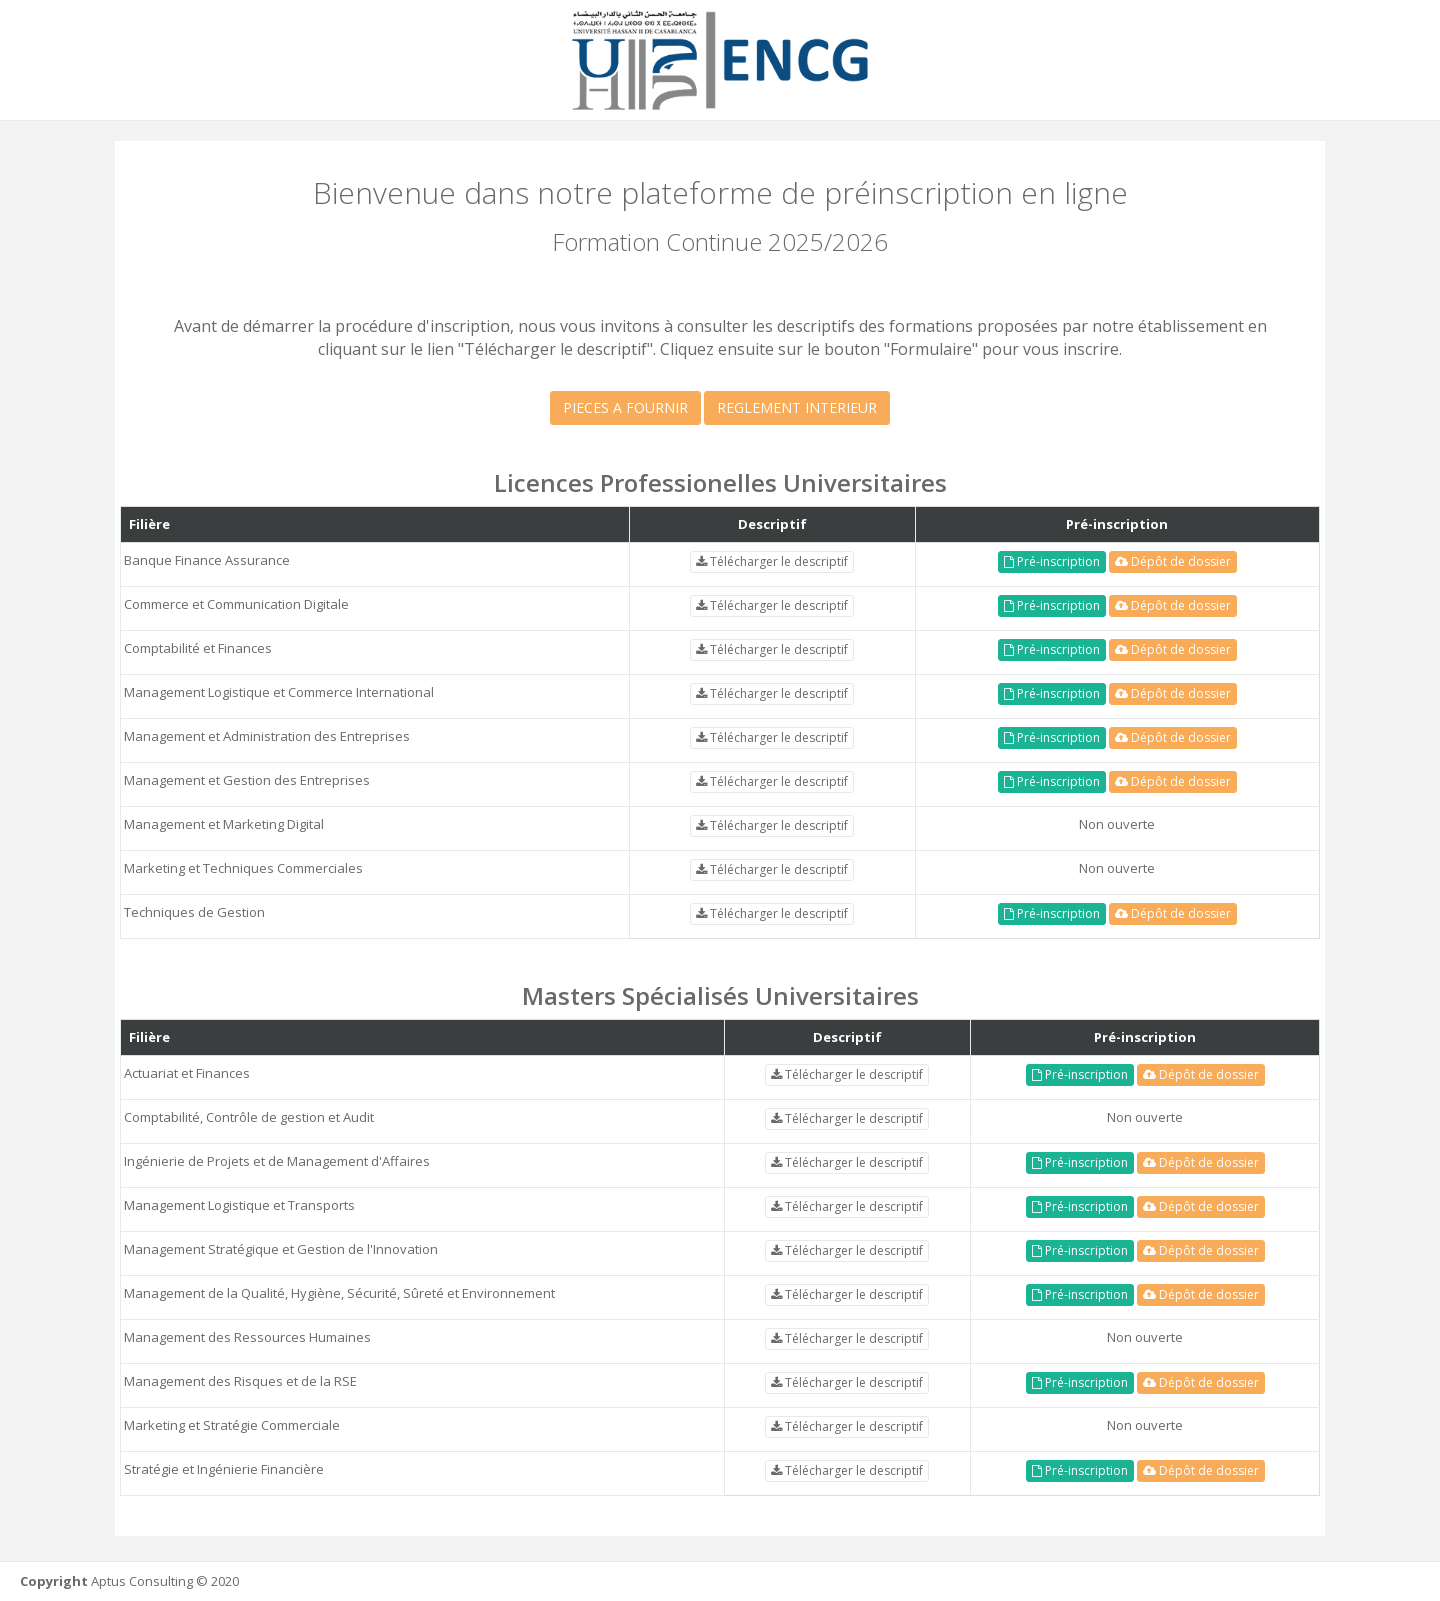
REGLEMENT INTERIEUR (797, 407)
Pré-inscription (1052, 561)
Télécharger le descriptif (772, 561)
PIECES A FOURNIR (625, 407)
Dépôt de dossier (1173, 561)
